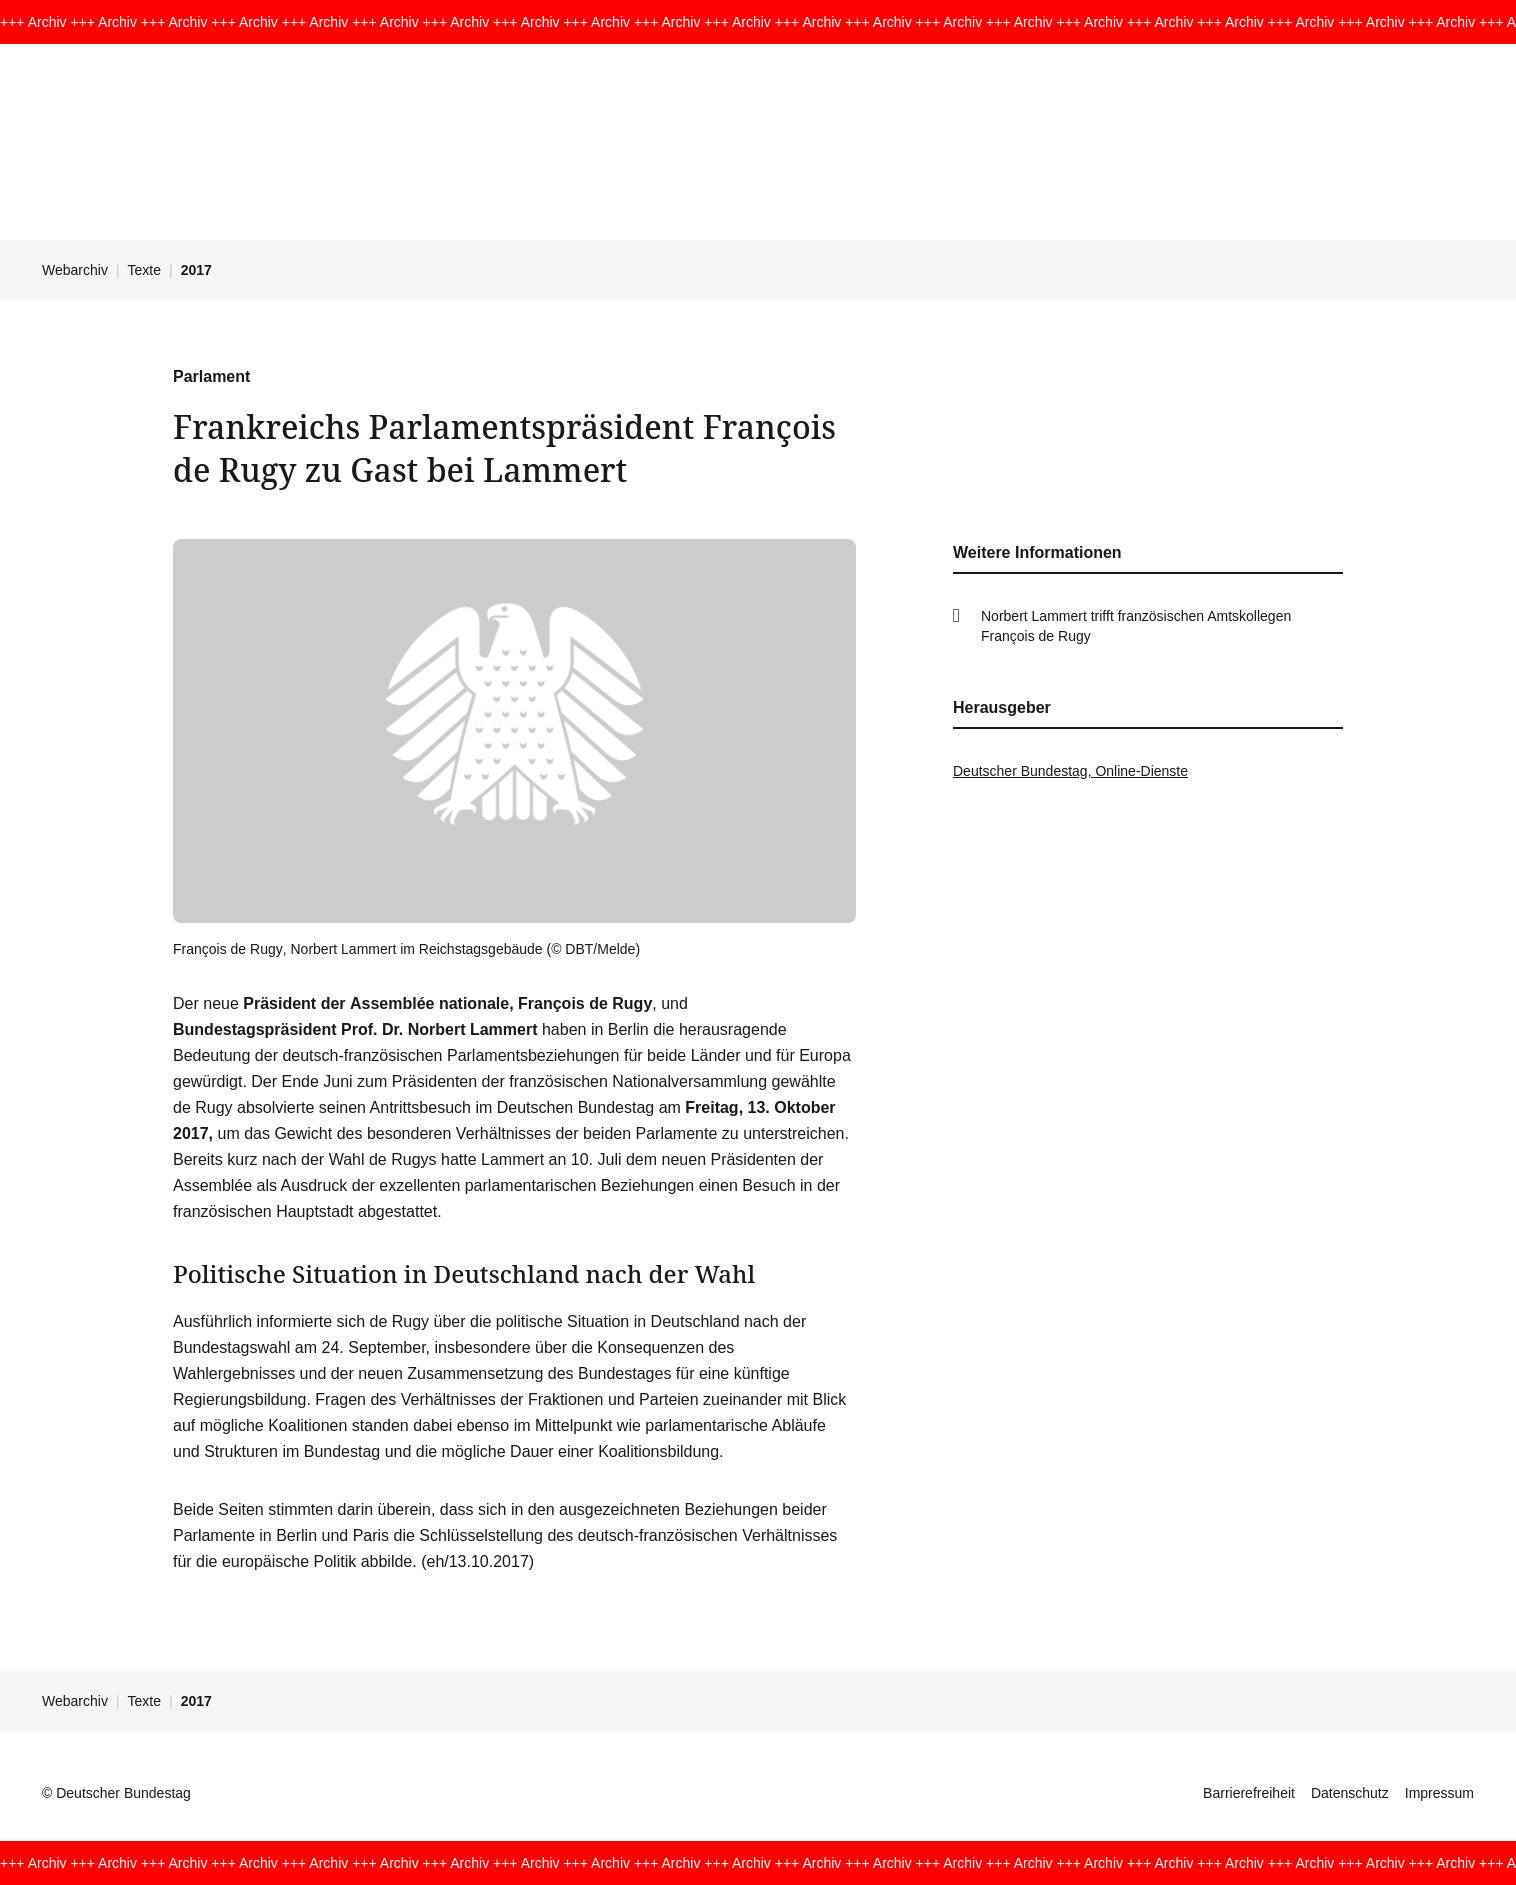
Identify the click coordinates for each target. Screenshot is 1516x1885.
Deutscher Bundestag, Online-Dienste (1070, 771)
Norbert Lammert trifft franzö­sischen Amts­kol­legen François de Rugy (1136, 626)
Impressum (1439, 1793)
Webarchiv (75, 270)
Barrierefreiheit (1249, 1793)
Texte (144, 270)
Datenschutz (1350, 1793)
